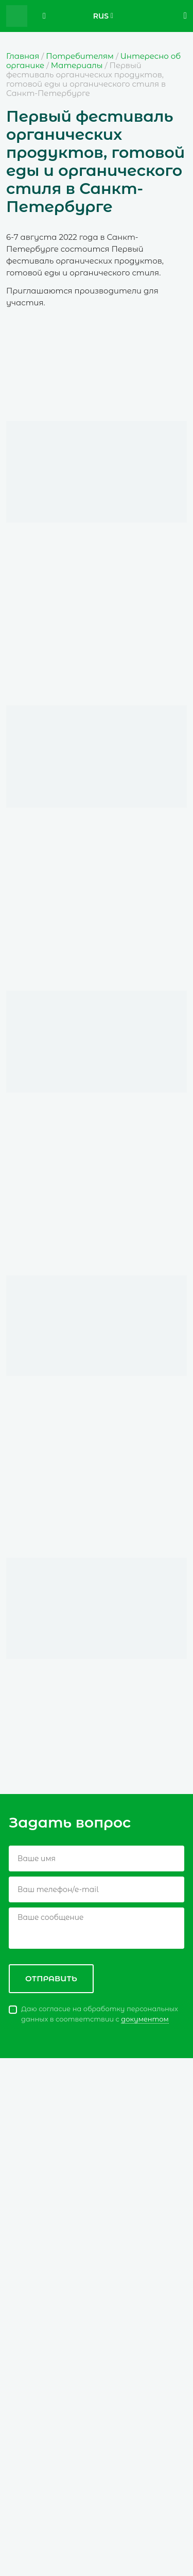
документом (145, 2019)
